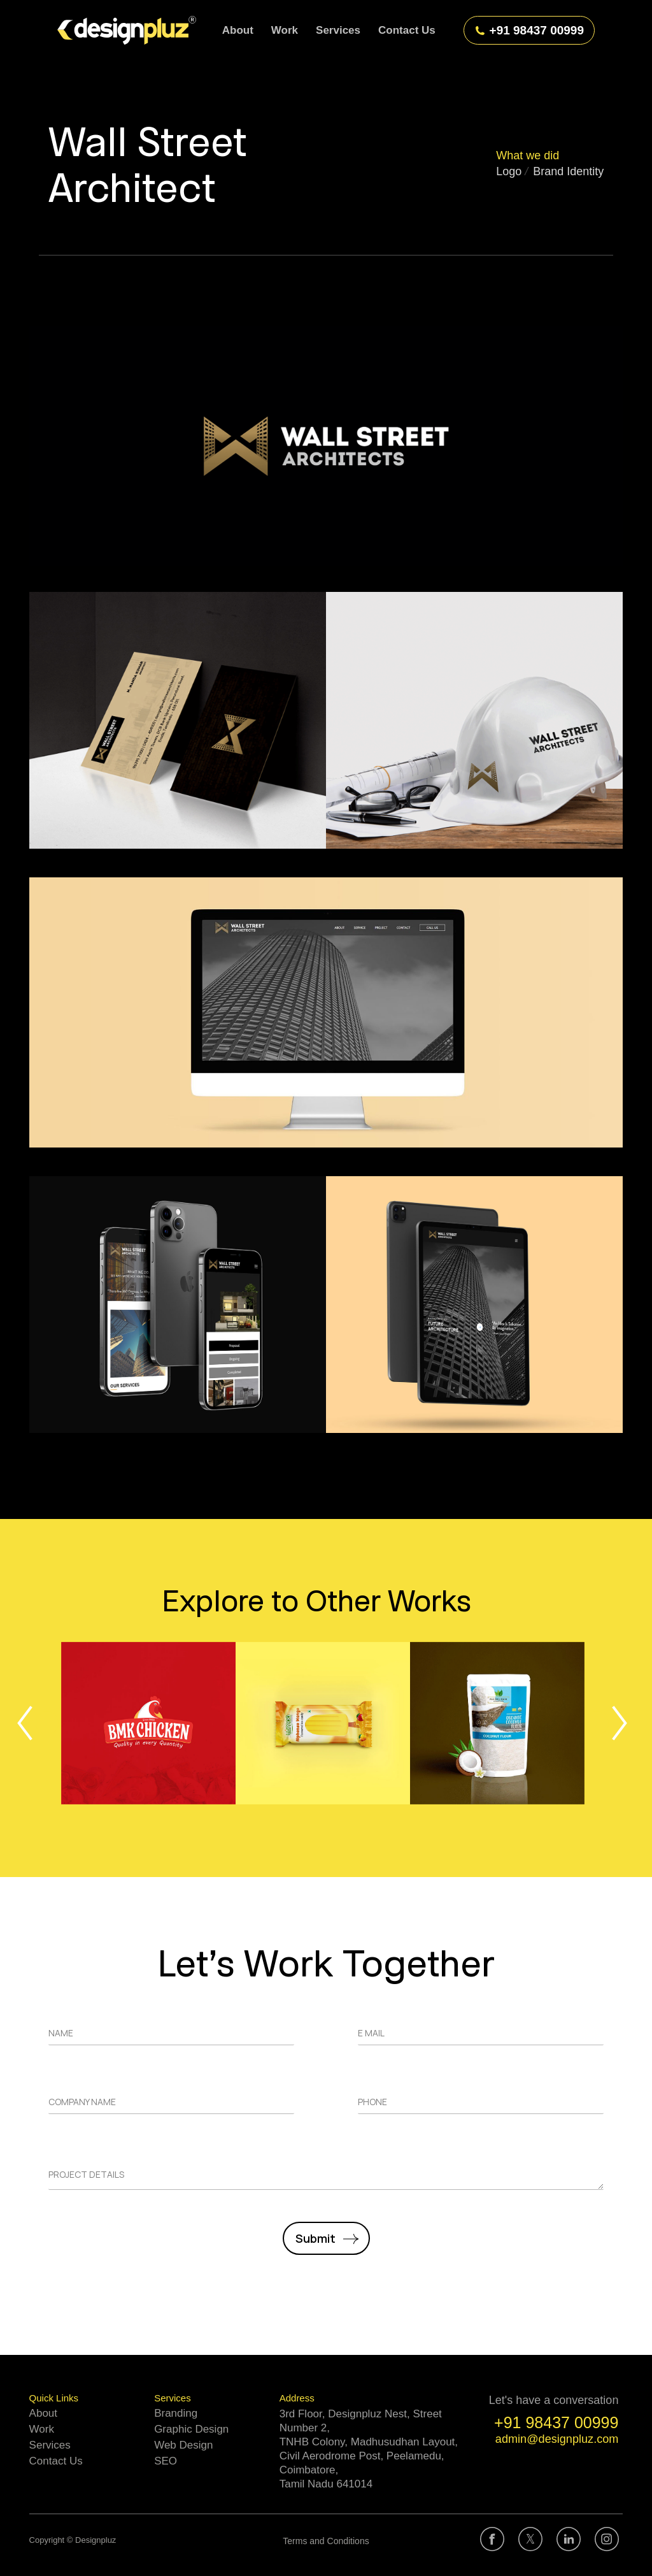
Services (50, 2445)
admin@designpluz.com (557, 2439)
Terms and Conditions (326, 2541)
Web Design (183, 2445)
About (43, 2413)
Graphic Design (191, 2429)
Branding (175, 2413)
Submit (315, 2238)
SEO (165, 2461)
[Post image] (148, 1723)
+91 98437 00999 (529, 30)
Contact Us (56, 2461)
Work (41, 2429)
